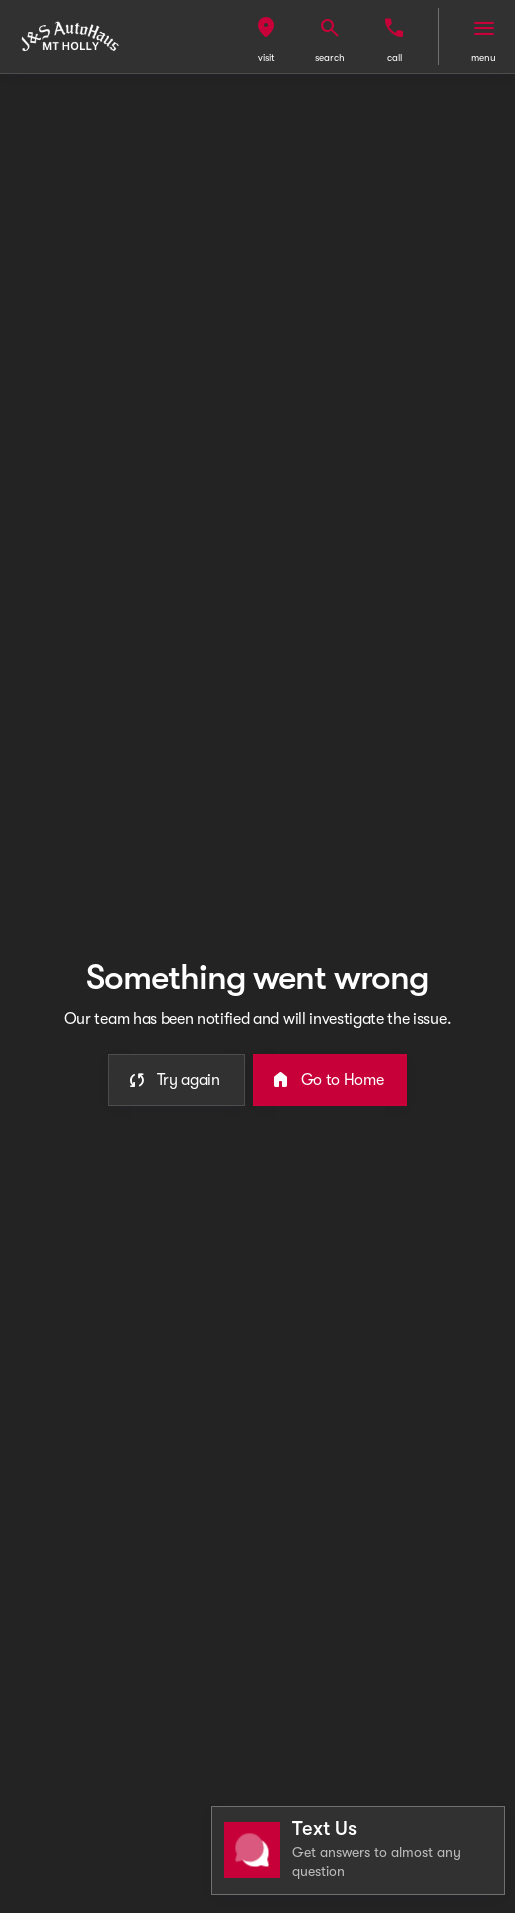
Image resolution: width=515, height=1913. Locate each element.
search (330, 57)
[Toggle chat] (358, 1850)
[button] (266, 36)
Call (394, 57)
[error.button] (176, 1080)
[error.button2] (330, 1080)
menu (483, 57)
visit (266, 57)
